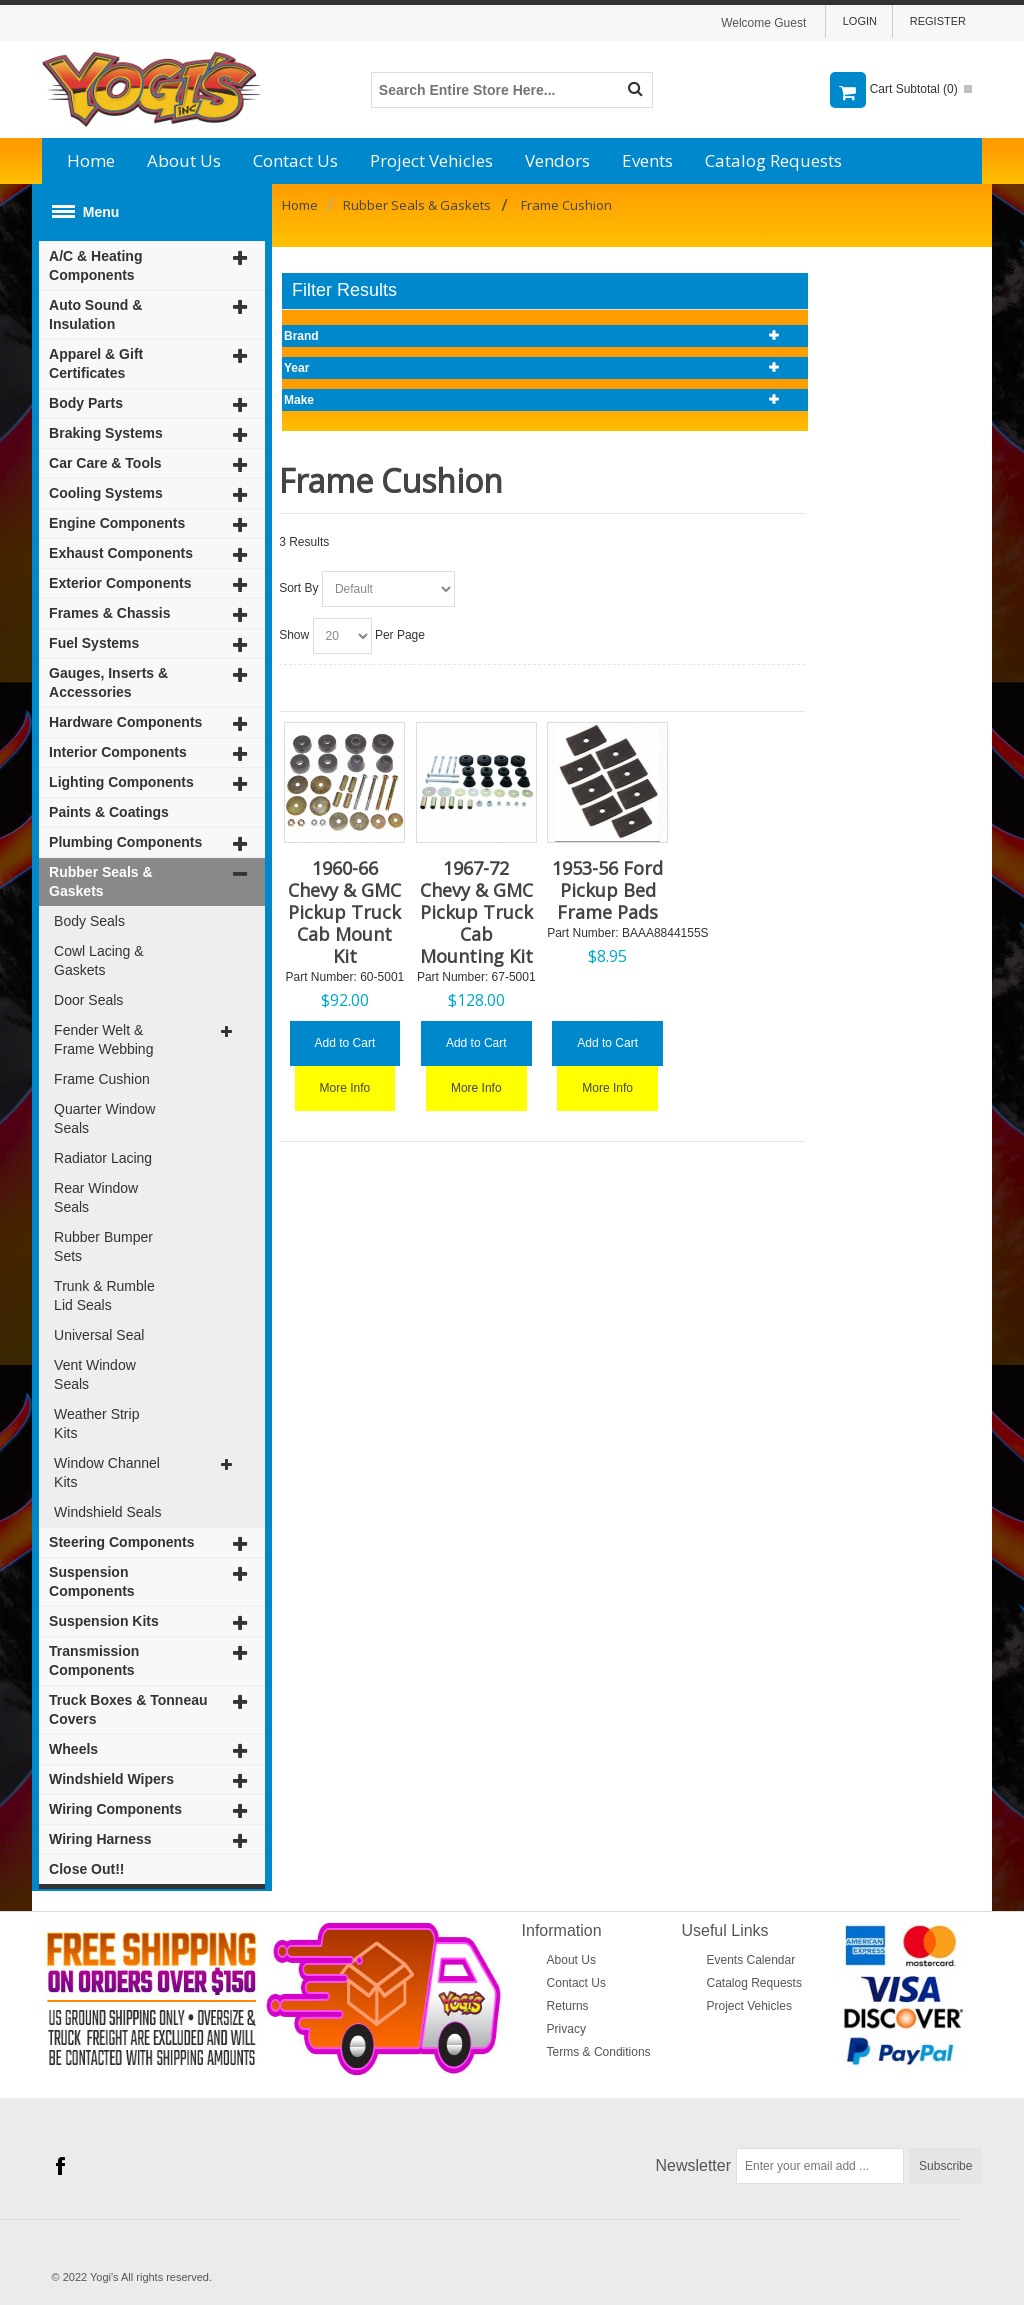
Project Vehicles (431, 160)
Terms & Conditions (599, 2052)
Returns (568, 2006)
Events (647, 160)
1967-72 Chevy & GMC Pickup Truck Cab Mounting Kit (476, 912)
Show (294, 635)
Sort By (298, 588)
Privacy (566, 2029)
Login (860, 21)
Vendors (557, 160)
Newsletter (694, 2165)
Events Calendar (751, 1960)
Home (91, 160)
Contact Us (295, 160)
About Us (184, 160)
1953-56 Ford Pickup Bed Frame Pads (607, 890)
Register (938, 21)
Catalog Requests (773, 160)
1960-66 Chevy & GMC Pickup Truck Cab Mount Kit (344, 912)
